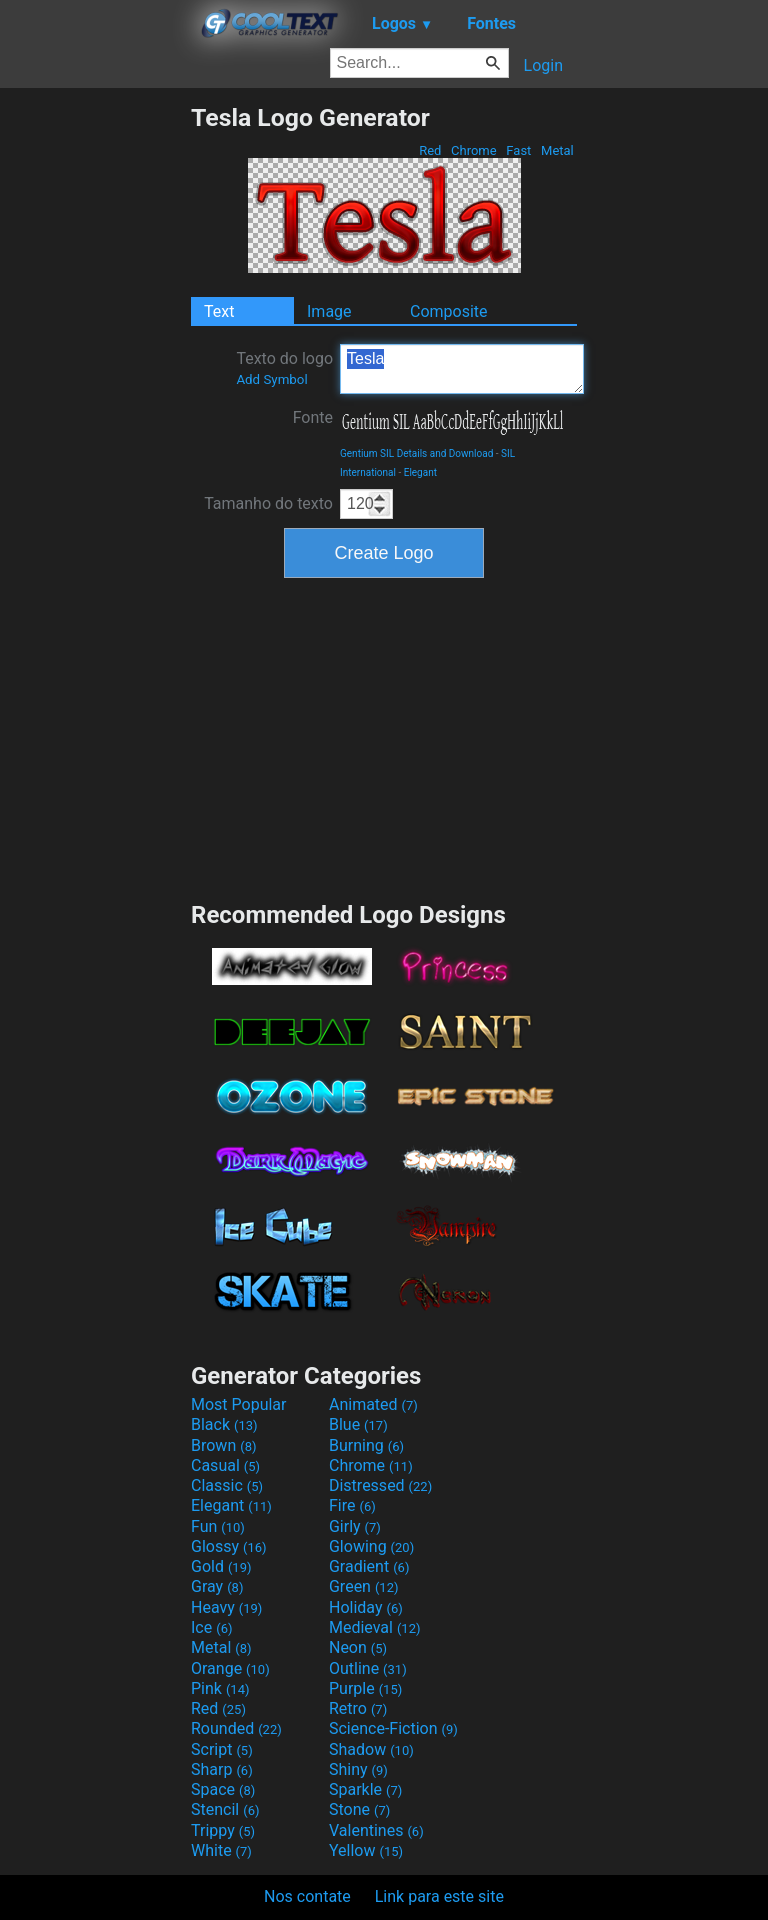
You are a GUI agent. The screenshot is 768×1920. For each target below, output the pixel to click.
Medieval (375, 1627)
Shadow (371, 1749)
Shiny (358, 1769)
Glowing (371, 1546)
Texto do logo (284, 368)
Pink (220, 1688)
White (221, 1850)
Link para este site (439, 1896)
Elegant (420, 472)
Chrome (474, 150)
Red (430, 150)
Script (222, 1749)
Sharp (222, 1769)
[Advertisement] (95, 403)
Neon (358, 1647)
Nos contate (307, 1896)
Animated (373, 1404)
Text (219, 311)
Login (543, 65)
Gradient (369, 1566)
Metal (557, 150)
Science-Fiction (393, 1728)
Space (223, 1789)
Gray (217, 1586)
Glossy (229, 1546)
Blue (358, 1424)
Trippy (223, 1830)
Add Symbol (271, 379)
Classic (227, 1485)
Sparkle (365, 1789)
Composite (449, 311)
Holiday (366, 1607)
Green (364, 1586)
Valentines (376, 1830)
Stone (359, 1809)
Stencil (225, 1809)
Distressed (380, 1485)
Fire (352, 1505)
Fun (218, 1526)
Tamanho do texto (268, 503)
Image (329, 311)
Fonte (313, 417)
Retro (358, 1708)
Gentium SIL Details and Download (416, 453)
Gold (221, 1566)
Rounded (236, 1728)
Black (224, 1424)
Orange (230, 1668)
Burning (366, 1445)
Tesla (462, 369)
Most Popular (239, 1404)
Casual (225, 1465)
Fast (518, 150)
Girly (355, 1526)
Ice (211, 1627)
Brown (223, 1445)
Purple (365, 1688)
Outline (368, 1668)
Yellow (366, 1850)
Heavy (226, 1607)
